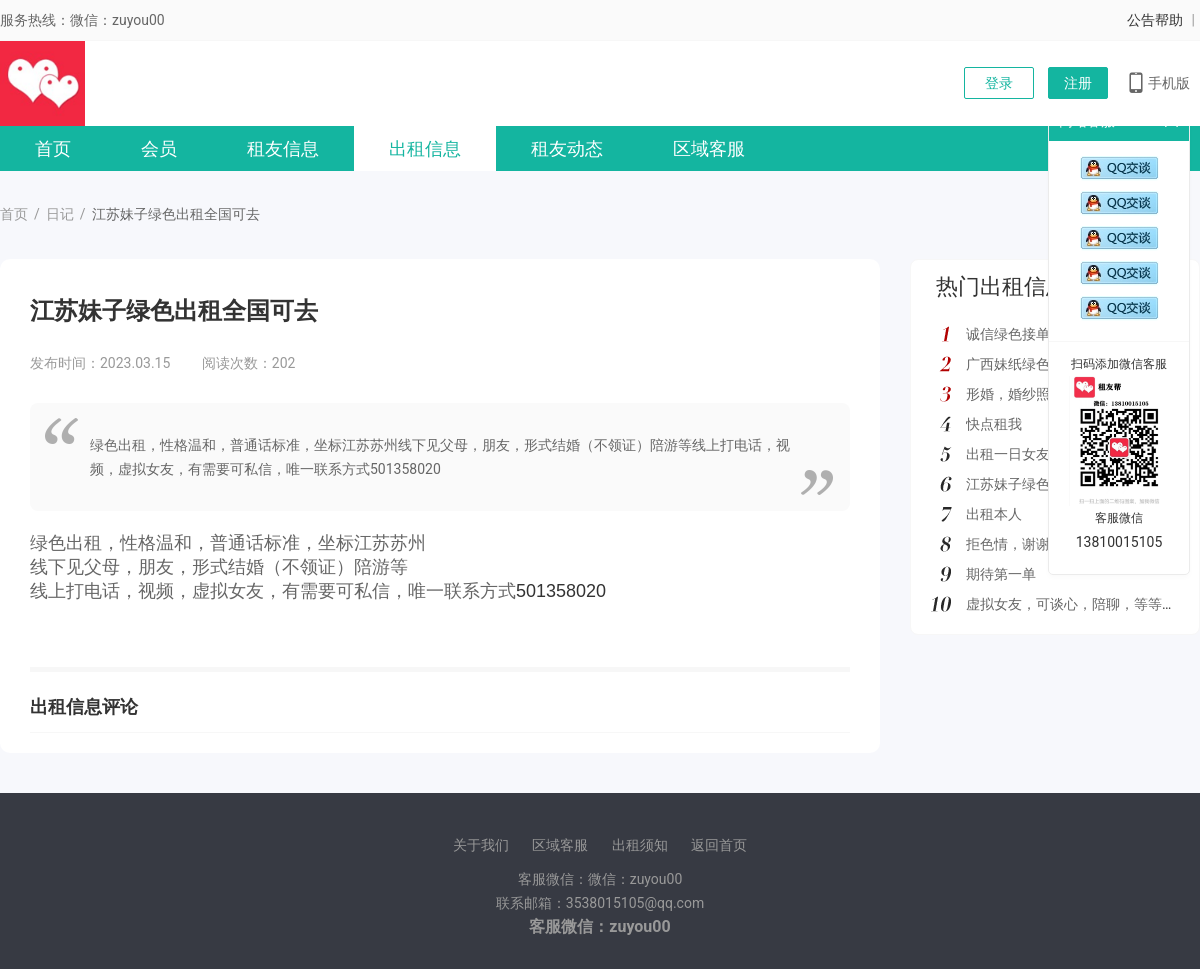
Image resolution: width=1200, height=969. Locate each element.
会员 (159, 148)
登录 (999, 83)
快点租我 (994, 424)
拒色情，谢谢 (1008, 544)
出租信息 (425, 148)
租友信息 (283, 148)
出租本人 (994, 514)
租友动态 (567, 148)
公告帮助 (1155, 20)
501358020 (561, 591)
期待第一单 (1001, 574)
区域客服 (709, 148)
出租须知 (640, 845)
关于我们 (481, 845)
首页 (53, 148)
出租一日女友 (1008, 454)
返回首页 (719, 845)
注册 (1078, 83)
